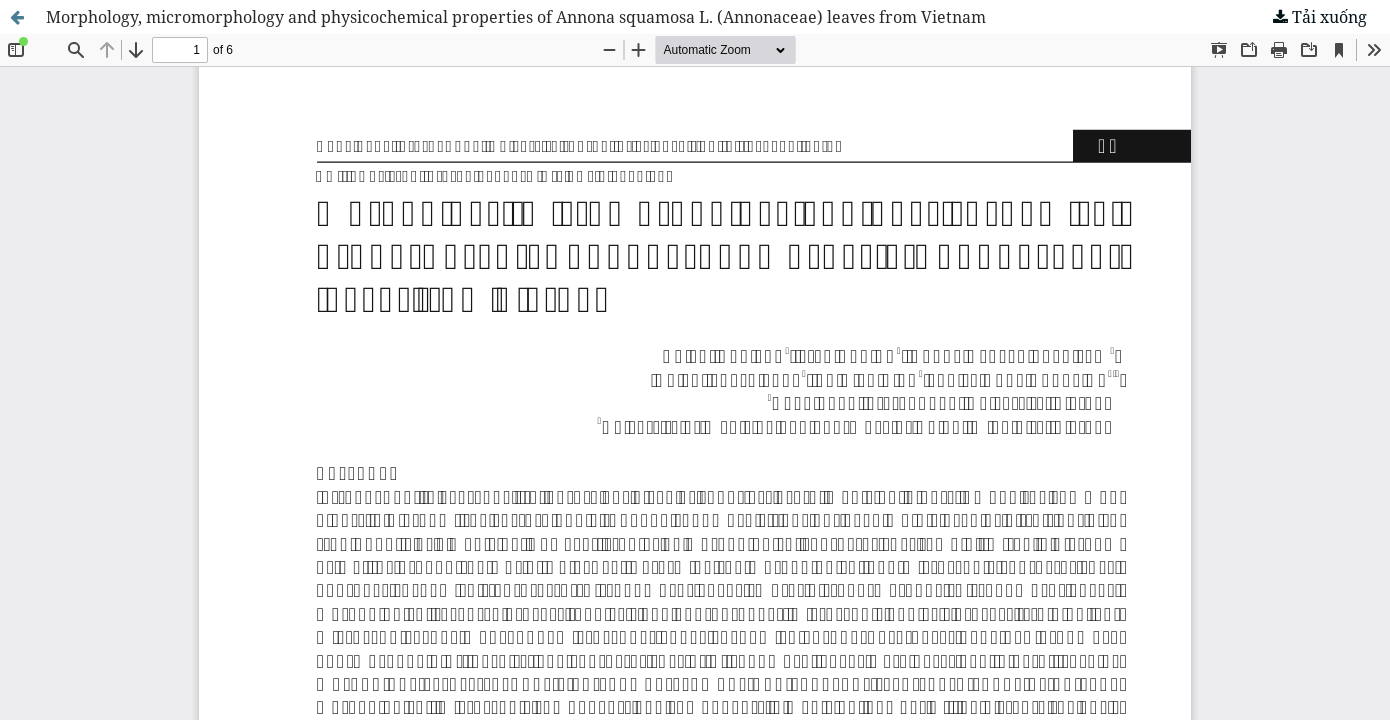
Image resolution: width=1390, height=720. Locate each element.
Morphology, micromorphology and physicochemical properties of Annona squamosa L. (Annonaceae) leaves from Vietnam (516, 17)
